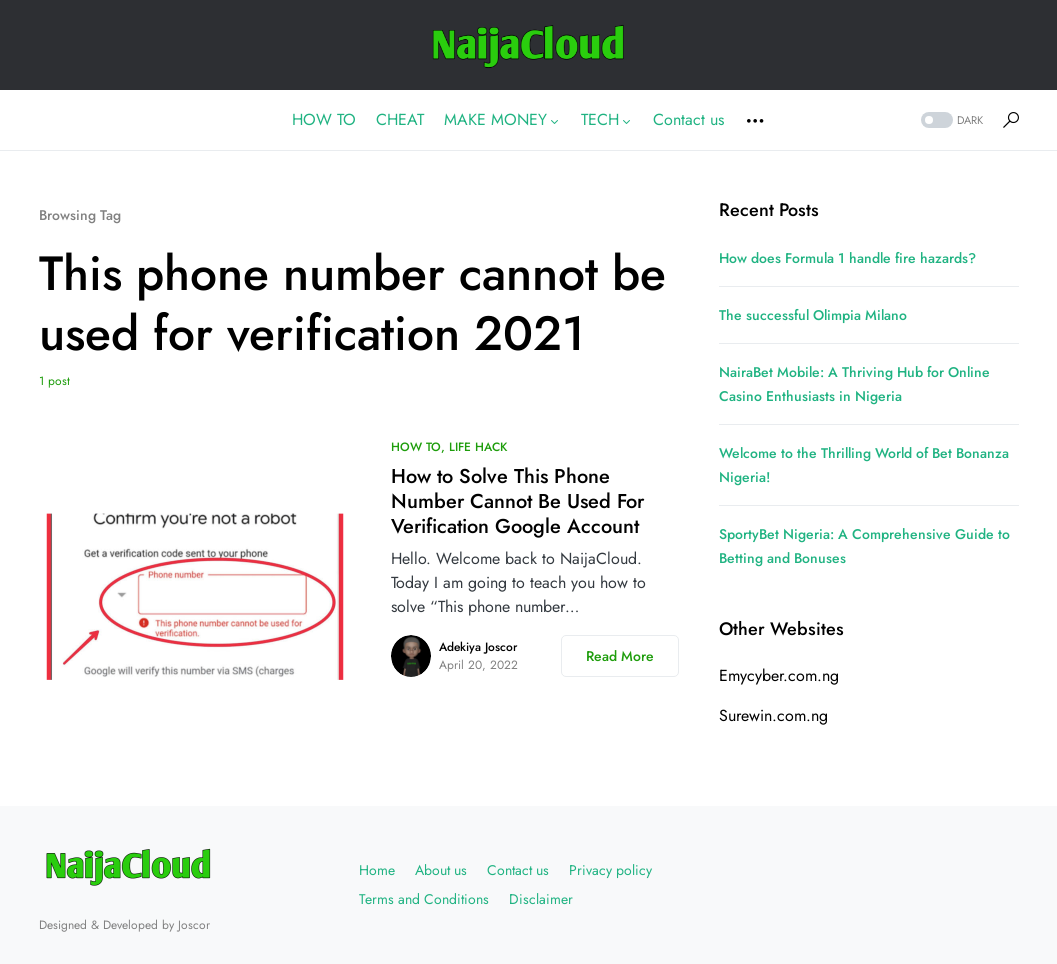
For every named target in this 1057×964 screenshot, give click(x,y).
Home (377, 870)
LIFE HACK (478, 447)
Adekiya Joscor (478, 647)
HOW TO (416, 447)
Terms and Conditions (424, 899)
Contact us (518, 870)
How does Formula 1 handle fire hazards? (847, 258)
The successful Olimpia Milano (813, 315)
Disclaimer (541, 899)
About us (441, 870)
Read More (620, 656)
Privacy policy (610, 870)
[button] (950, 120)
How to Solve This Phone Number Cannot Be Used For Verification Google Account (517, 501)
